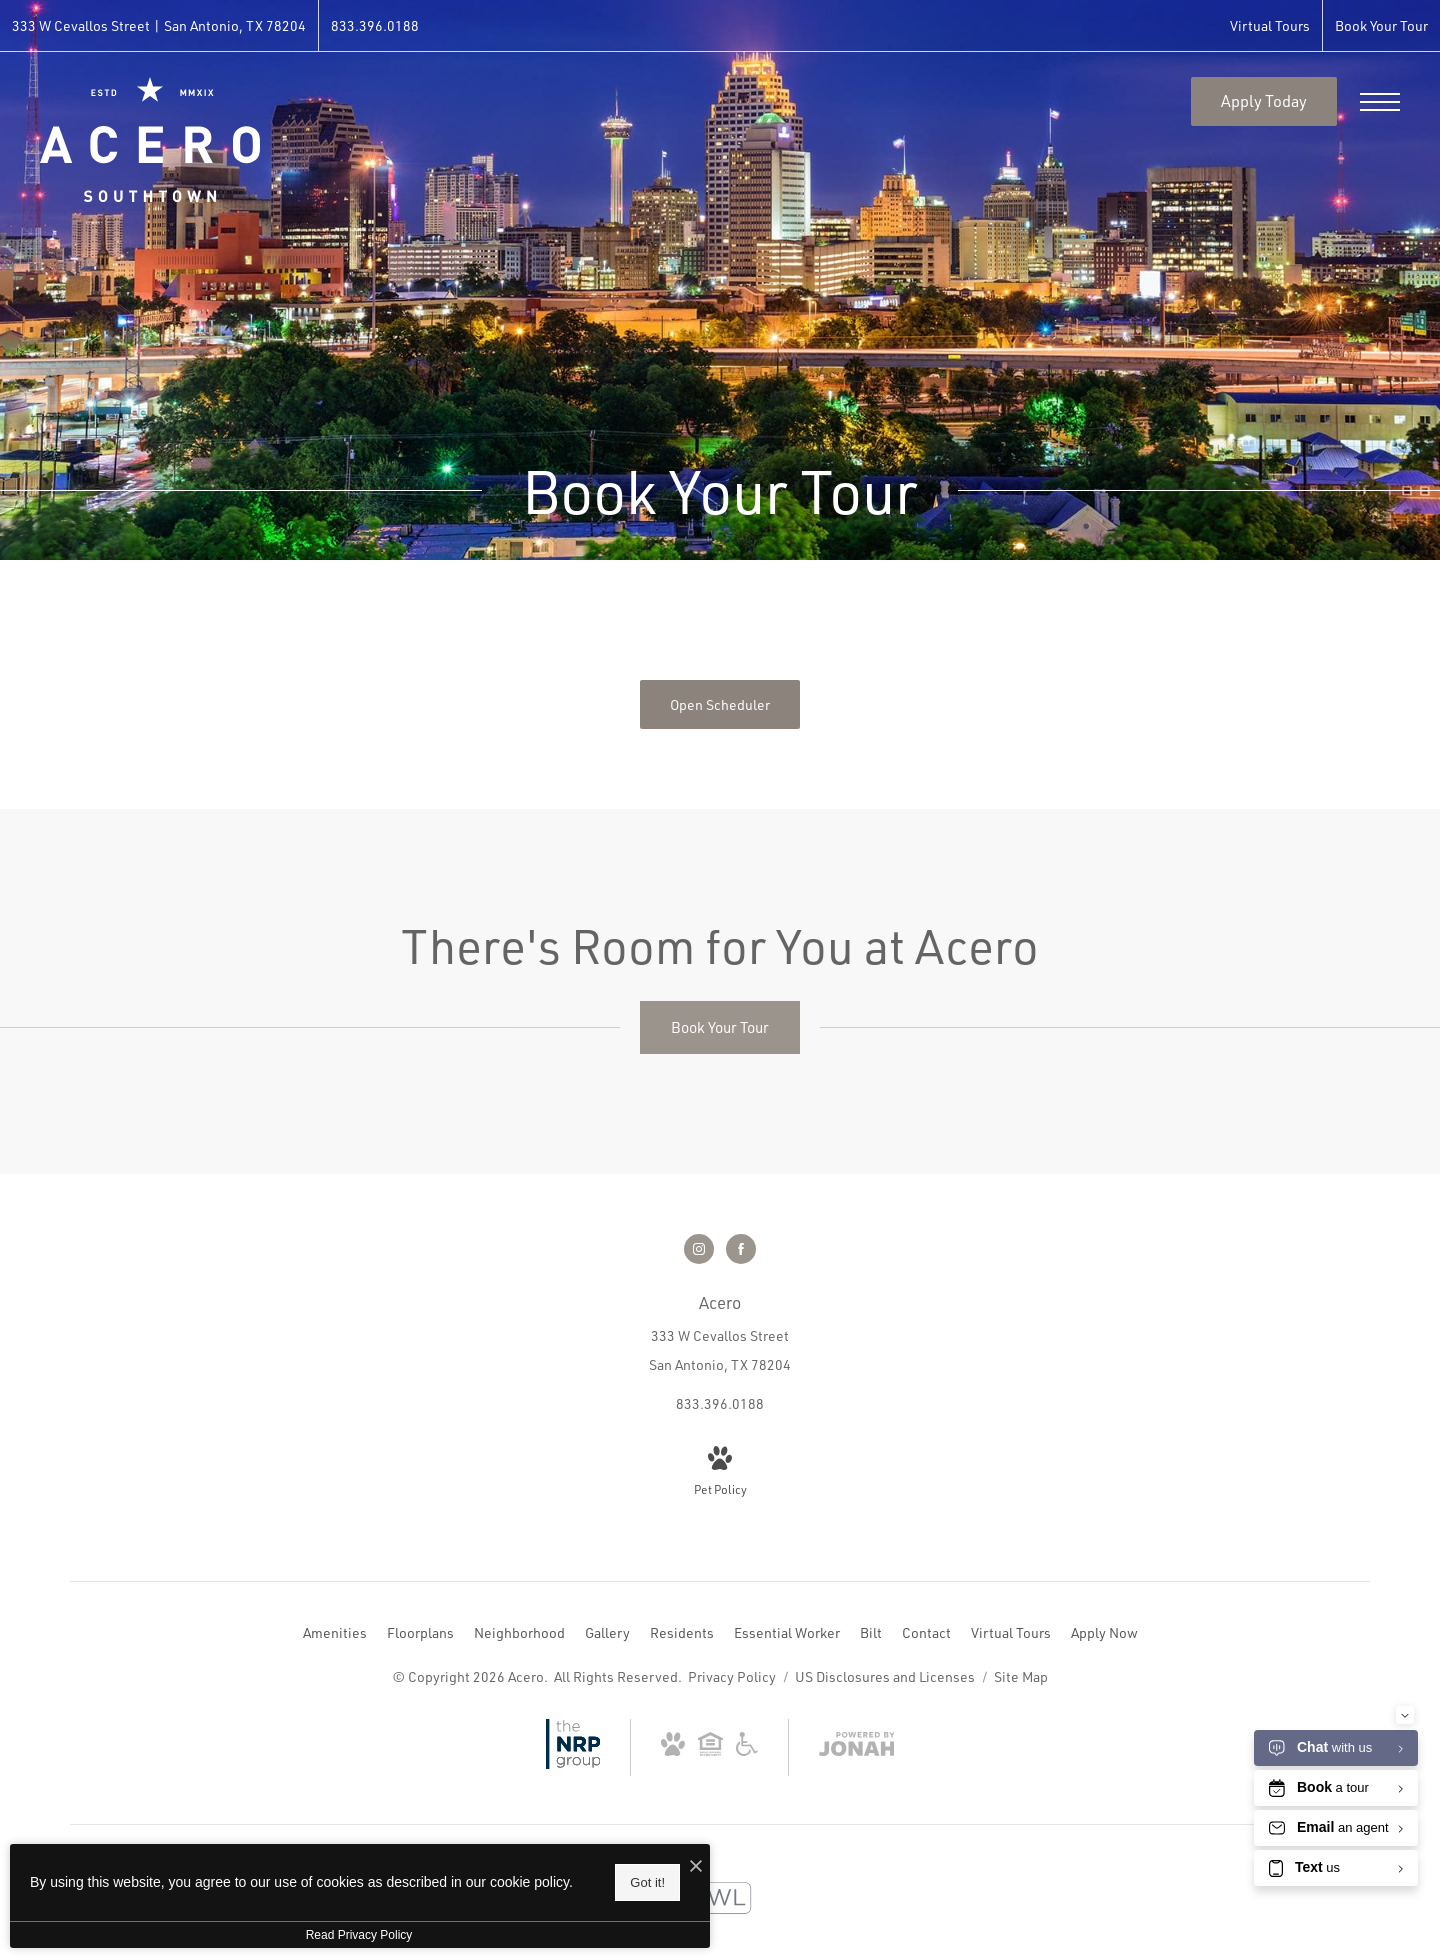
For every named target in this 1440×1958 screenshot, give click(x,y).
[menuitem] (335, 1633)
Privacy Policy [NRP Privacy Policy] (732, 1676)
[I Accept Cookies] (696, 1866)
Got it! (647, 1882)
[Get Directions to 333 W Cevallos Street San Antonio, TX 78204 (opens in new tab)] (159, 25)
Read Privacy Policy (359, 1935)
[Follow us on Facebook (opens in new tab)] (741, 1249)
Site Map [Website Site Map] (1021, 1676)
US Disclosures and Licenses (886, 1676)
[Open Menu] (1380, 102)
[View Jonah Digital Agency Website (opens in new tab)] (857, 1747)
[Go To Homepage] (150, 139)
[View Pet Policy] (720, 1473)
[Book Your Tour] (720, 1027)
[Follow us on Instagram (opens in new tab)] (699, 1249)
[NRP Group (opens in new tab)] (573, 1763)
